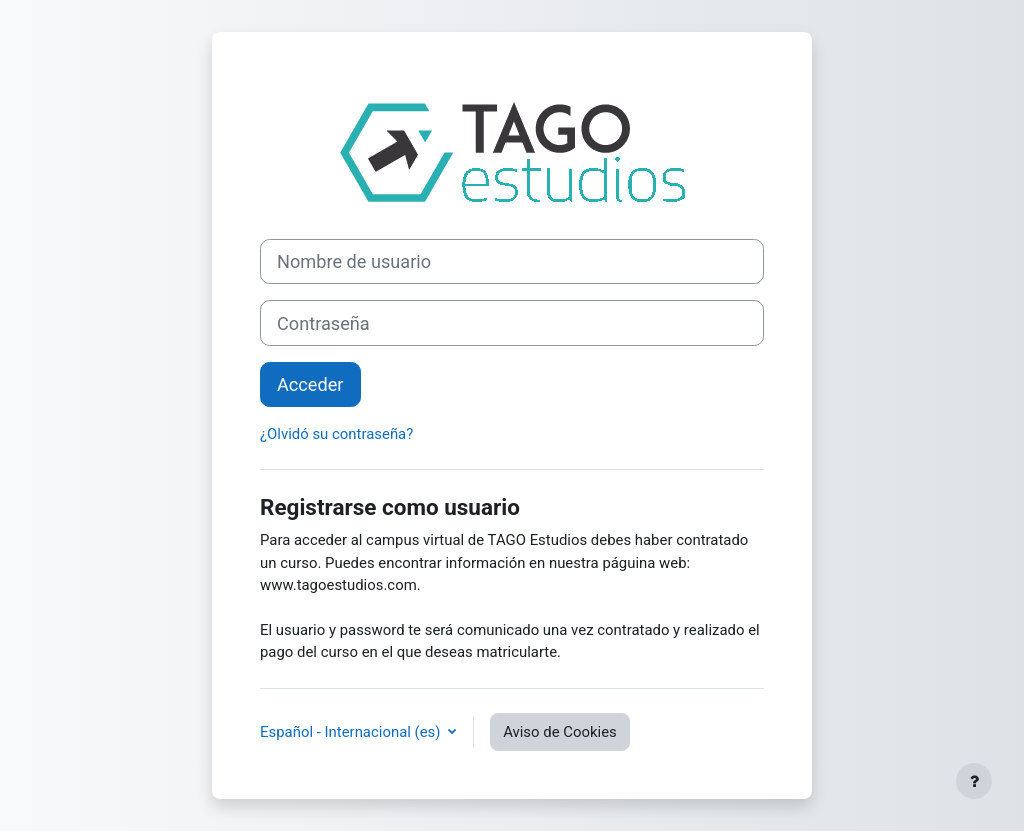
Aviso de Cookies (560, 732)
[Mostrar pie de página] (974, 781)
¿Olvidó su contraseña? (336, 434)
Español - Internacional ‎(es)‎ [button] (352, 732)
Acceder (310, 384)
